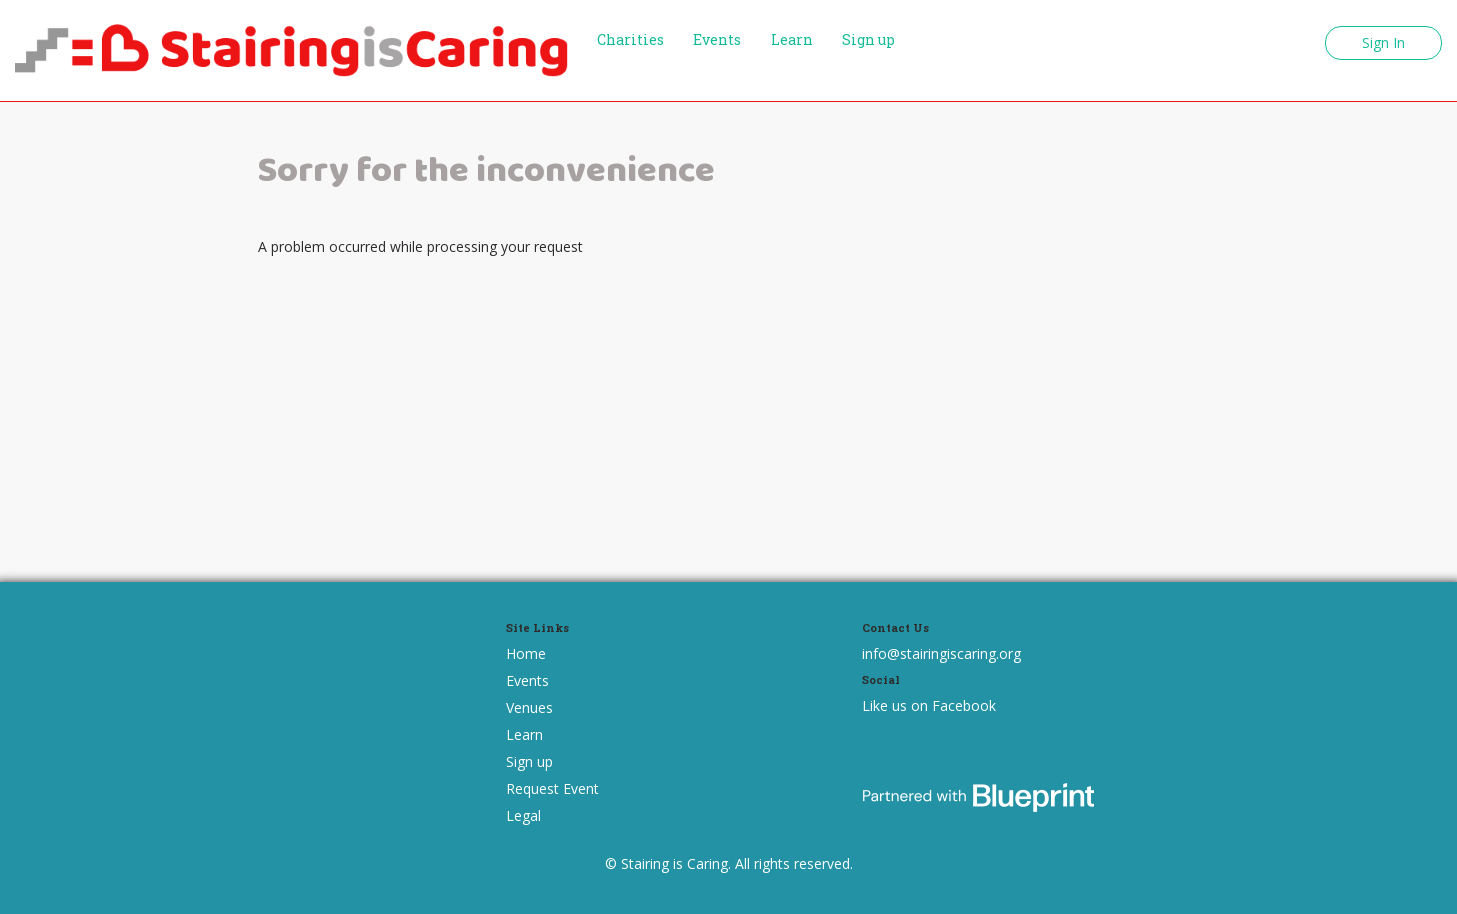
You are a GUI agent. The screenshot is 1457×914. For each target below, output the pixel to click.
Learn (792, 39)
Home (526, 653)
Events (717, 39)
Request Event (552, 788)
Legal (523, 815)
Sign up (868, 39)
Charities (630, 39)
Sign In (1383, 42)
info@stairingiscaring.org (941, 653)
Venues (529, 707)
